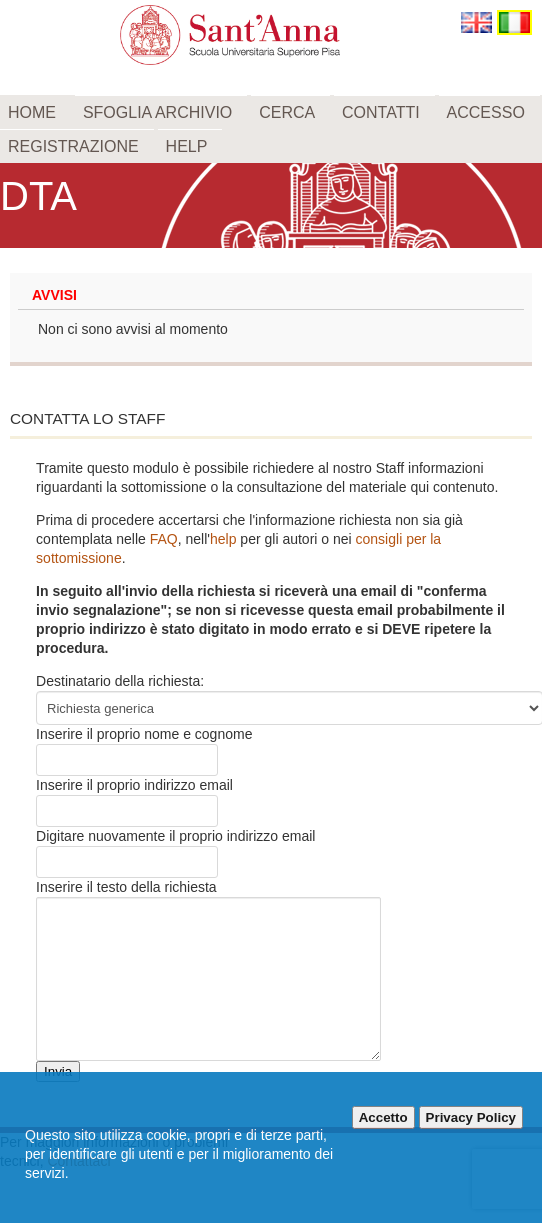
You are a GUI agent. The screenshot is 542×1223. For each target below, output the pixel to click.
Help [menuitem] (187, 146)
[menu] (271, 129)
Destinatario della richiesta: (120, 681)
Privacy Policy (471, 1117)
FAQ (164, 539)
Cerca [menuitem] (287, 112)
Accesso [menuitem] (486, 112)
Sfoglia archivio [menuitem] (157, 112)
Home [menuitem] (32, 112)
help (223, 539)
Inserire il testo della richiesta (126, 887)
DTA (38, 196)
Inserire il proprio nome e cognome (144, 734)
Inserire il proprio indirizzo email (134, 785)
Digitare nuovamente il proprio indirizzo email (175, 836)
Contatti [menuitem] (381, 112)
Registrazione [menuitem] (73, 146)
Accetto (383, 1117)
